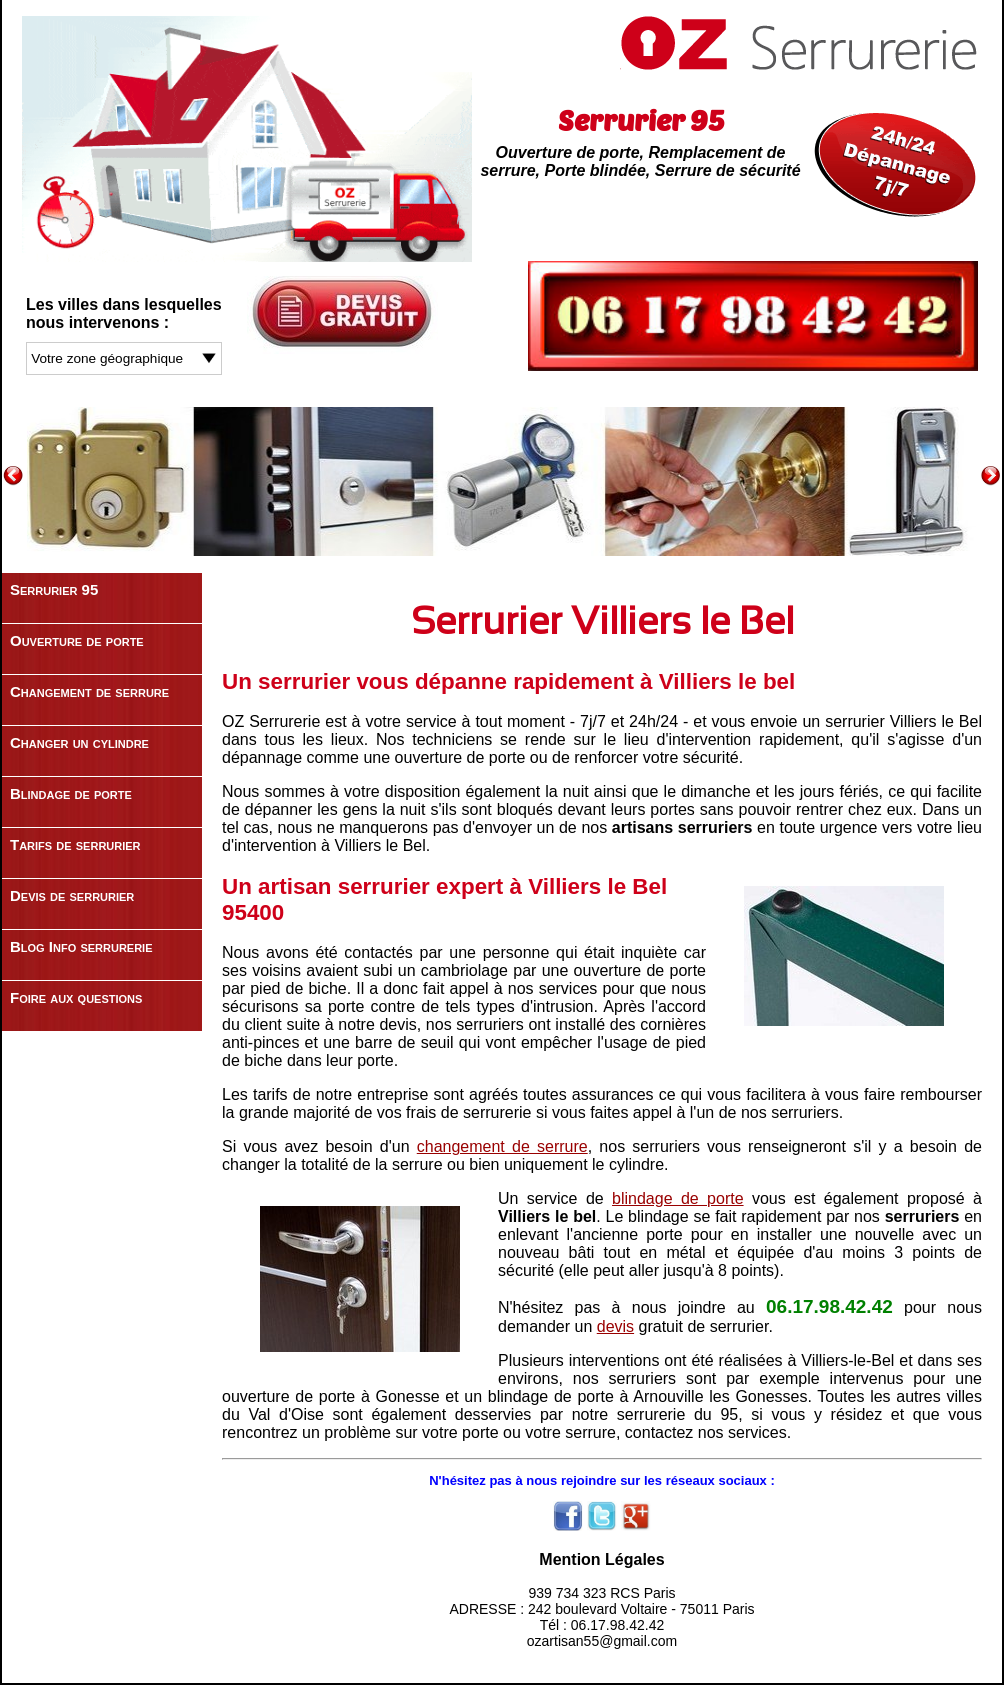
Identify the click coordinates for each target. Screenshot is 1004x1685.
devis (615, 1326)
